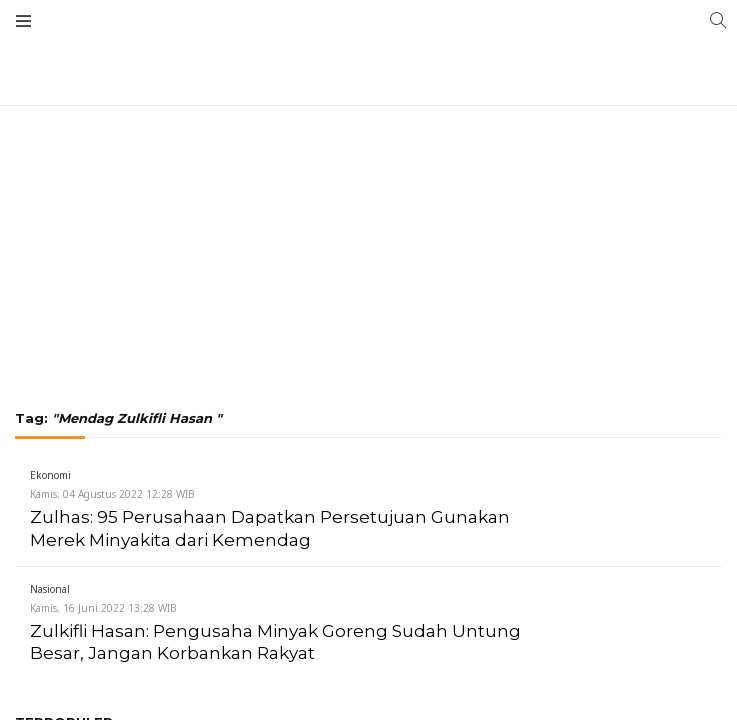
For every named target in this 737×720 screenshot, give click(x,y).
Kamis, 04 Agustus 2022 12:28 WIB (112, 494)
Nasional (50, 589)
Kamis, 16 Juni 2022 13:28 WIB (103, 608)
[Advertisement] (368, 150)
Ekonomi (50, 475)
